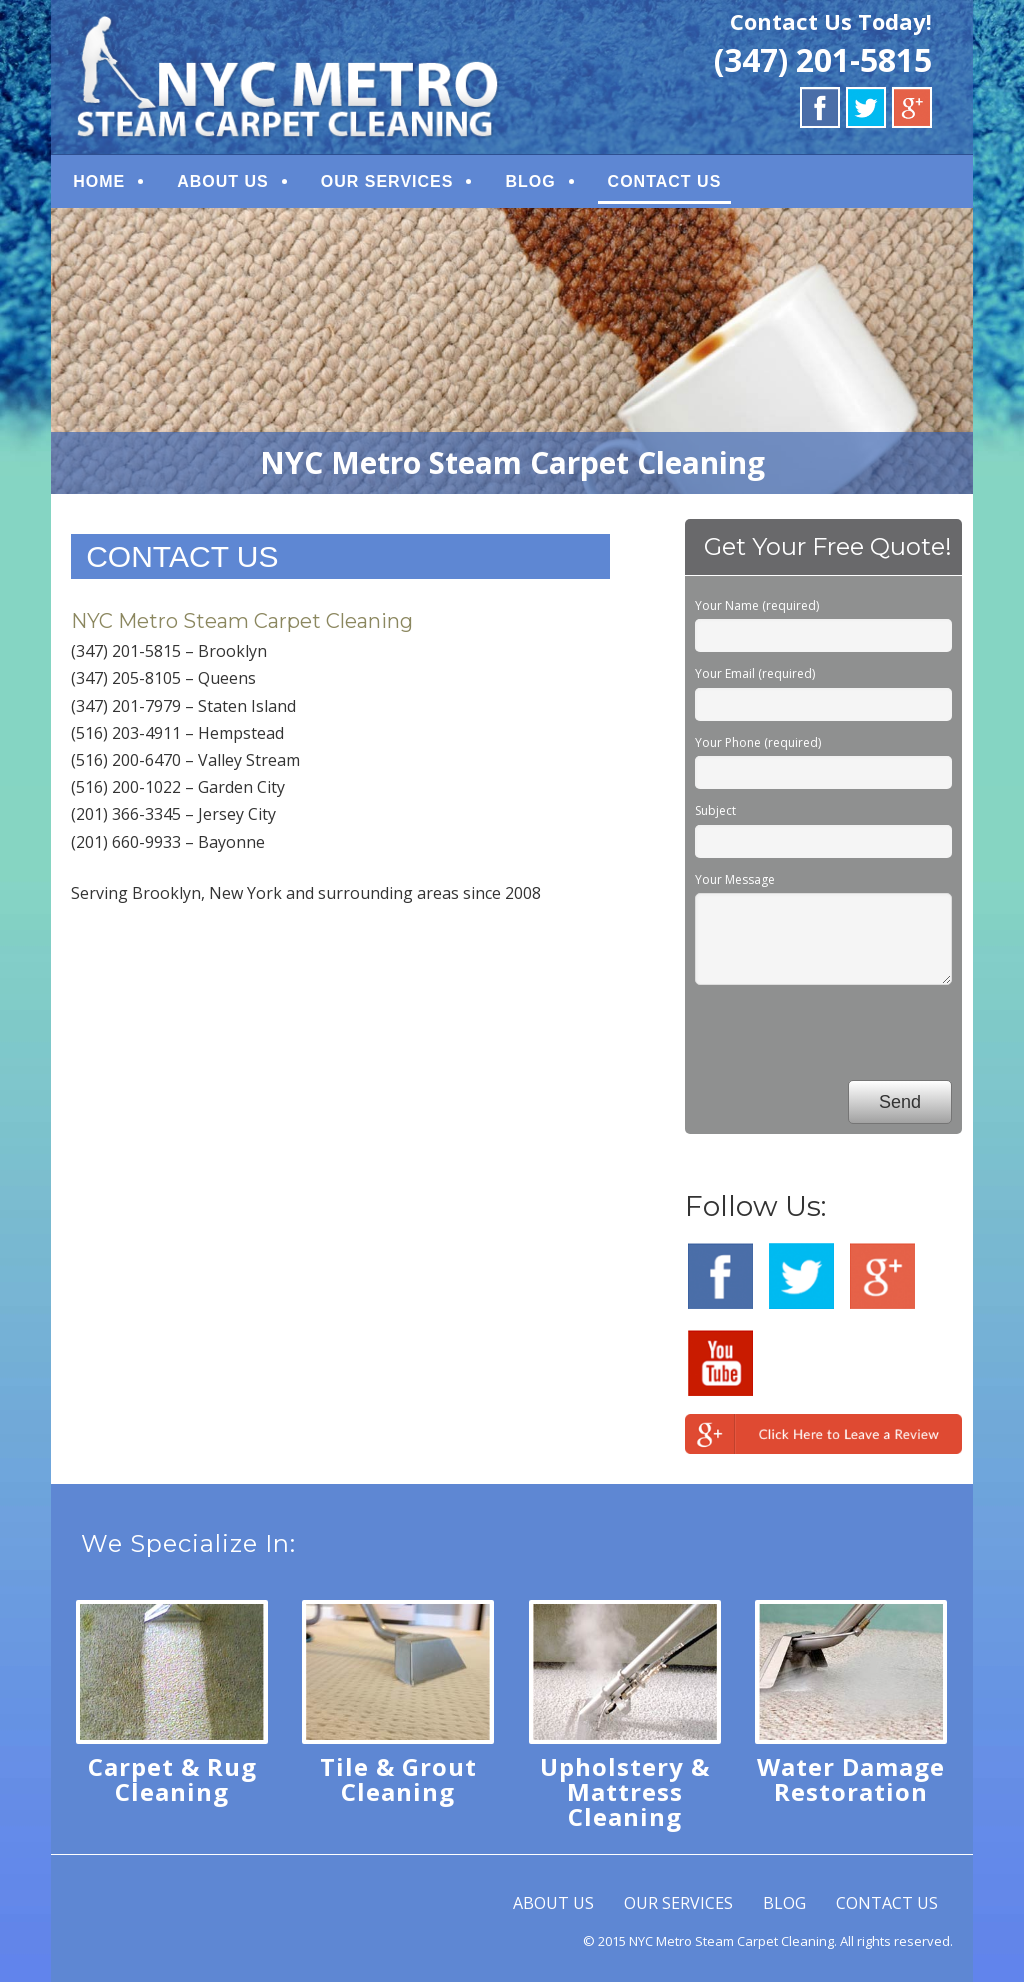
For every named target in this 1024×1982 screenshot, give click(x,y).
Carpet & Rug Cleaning (172, 1779)
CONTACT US (665, 181)
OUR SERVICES (387, 181)
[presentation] (847, 1036)
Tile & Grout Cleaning (398, 1779)
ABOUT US (223, 181)
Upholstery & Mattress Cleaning (625, 1791)
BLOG (530, 181)
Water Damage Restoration (851, 1779)
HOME (99, 181)
